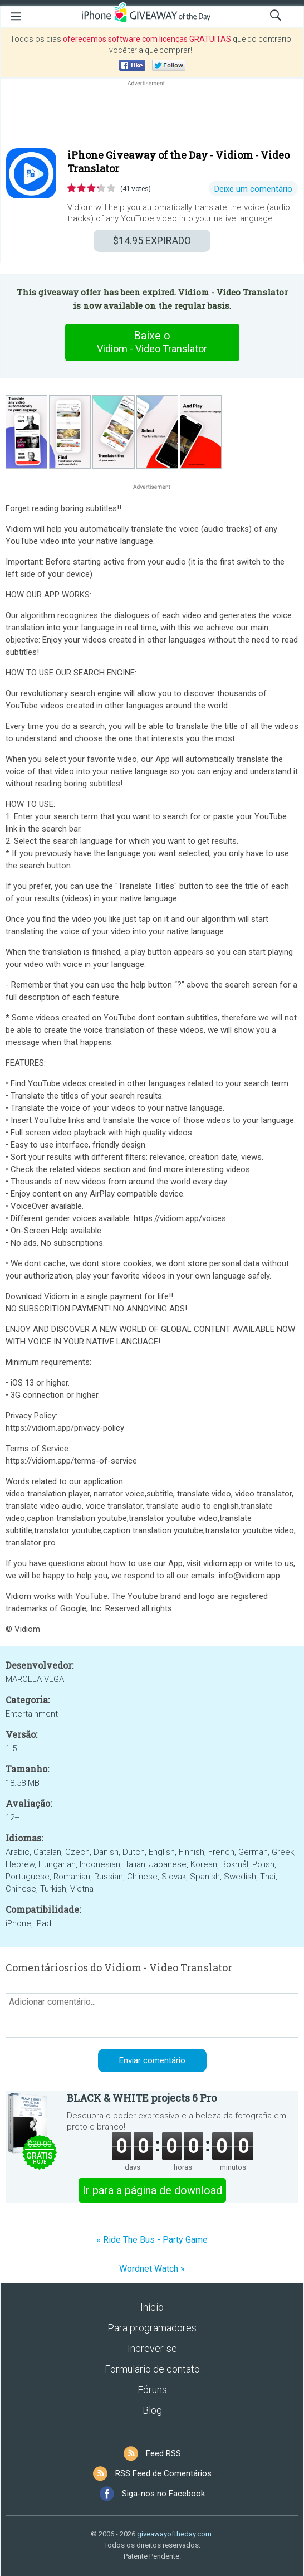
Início (152, 2307)
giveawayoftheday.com (174, 2534)
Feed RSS (163, 2453)
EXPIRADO (152, 240)
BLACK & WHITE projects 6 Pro (142, 2097)
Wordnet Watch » (152, 2268)
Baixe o (152, 342)
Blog (152, 2410)
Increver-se (152, 2348)
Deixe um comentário (253, 189)
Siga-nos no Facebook (163, 2493)
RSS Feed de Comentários (163, 2473)
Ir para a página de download (152, 2190)
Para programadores (152, 2328)
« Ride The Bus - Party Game (152, 2239)
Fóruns (152, 2389)
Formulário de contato (152, 2369)
